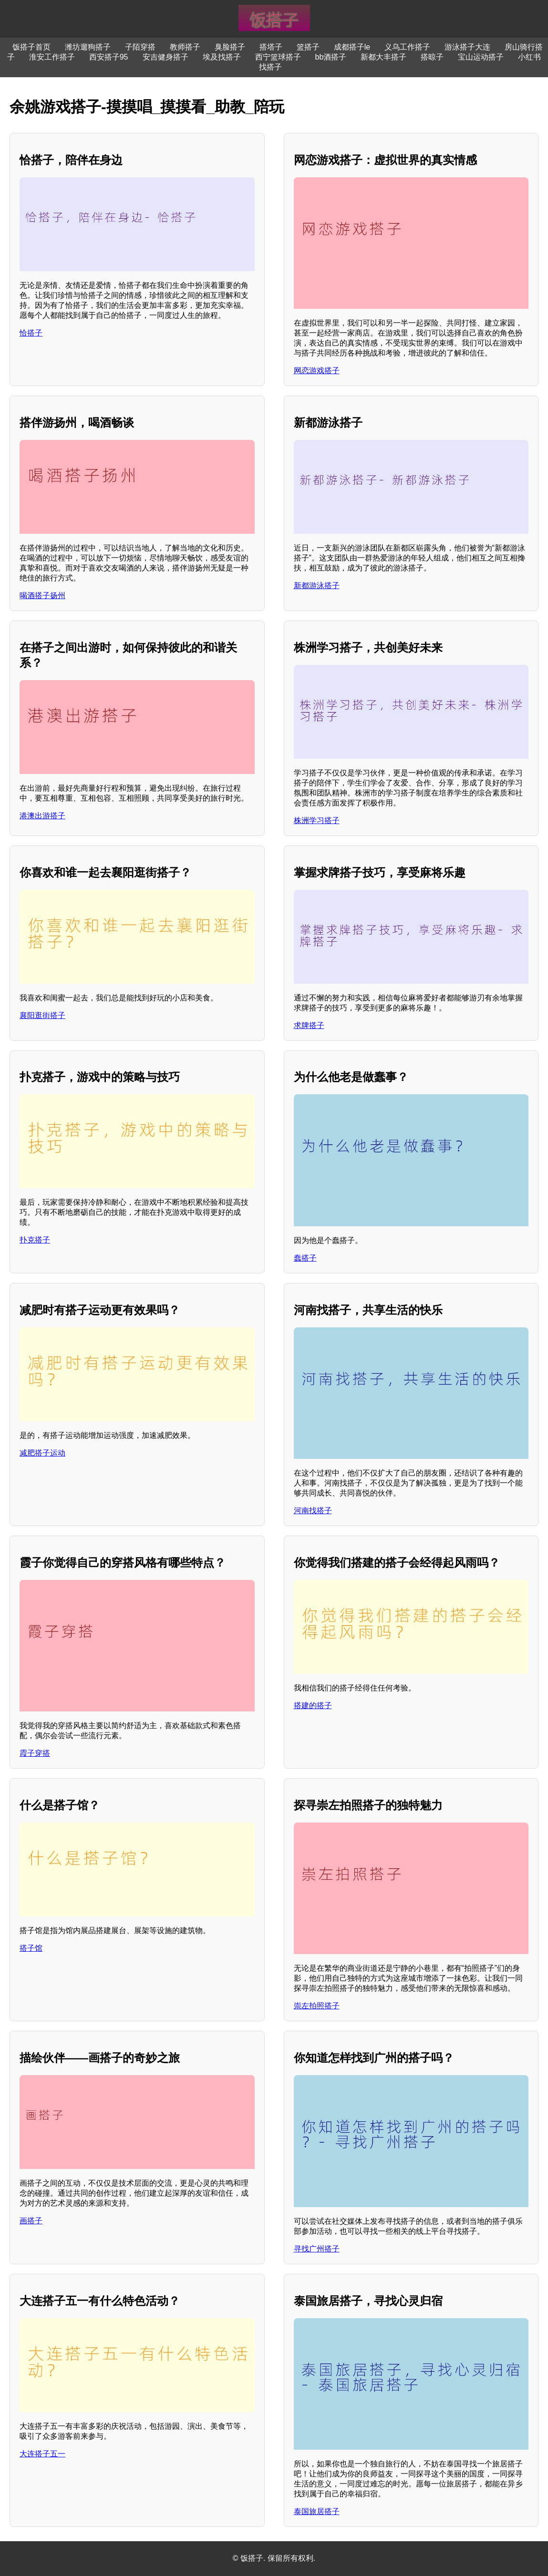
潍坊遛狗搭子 (88, 47)
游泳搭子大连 (467, 47)
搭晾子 (432, 57)
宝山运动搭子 (481, 57)
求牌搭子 (309, 1025)
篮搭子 (308, 47)
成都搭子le (352, 47)
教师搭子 (185, 47)
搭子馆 (31, 1948)
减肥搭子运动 (42, 1453)
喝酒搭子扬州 (42, 595)
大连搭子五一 (42, 2454)
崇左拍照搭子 (317, 2006)
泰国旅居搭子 (317, 2511)
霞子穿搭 (35, 1753)
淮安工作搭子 (52, 57)
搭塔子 (270, 47)
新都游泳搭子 (317, 585)
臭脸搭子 (230, 47)
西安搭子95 (108, 57)
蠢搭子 (305, 1258)
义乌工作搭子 (407, 47)
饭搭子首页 (31, 47)
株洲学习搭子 (317, 820)
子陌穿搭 (140, 47)
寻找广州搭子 (317, 2249)
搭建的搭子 (313, 1705)
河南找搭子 (313, 1511)
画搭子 (31, 2221)
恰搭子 (31, 333)
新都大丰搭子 (383, 57)
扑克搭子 (35, 1240)
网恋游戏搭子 (317, 371)
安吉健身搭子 (165, 57)
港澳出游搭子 (42, 816)
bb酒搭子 (331, 57)
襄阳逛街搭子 (42, 1015)
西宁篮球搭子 (278, 57)
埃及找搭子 (222, 57)
